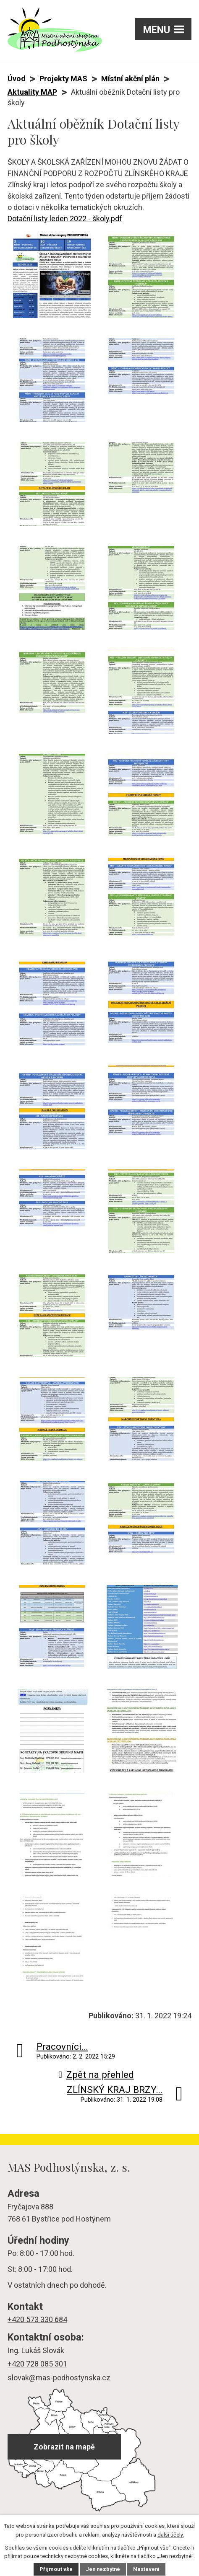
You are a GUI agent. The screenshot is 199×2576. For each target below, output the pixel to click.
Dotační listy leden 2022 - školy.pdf (65, 218)
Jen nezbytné (103, 2569)
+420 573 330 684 (37, 2319)
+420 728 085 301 (37, 2363)
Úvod (17, 78)
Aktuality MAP (32, 92)
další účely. (170, 2535)
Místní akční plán (130, 78)
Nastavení (147, 2569)
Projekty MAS (63, 78)
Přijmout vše (55, 2569)
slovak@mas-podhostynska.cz (59, 2377)
